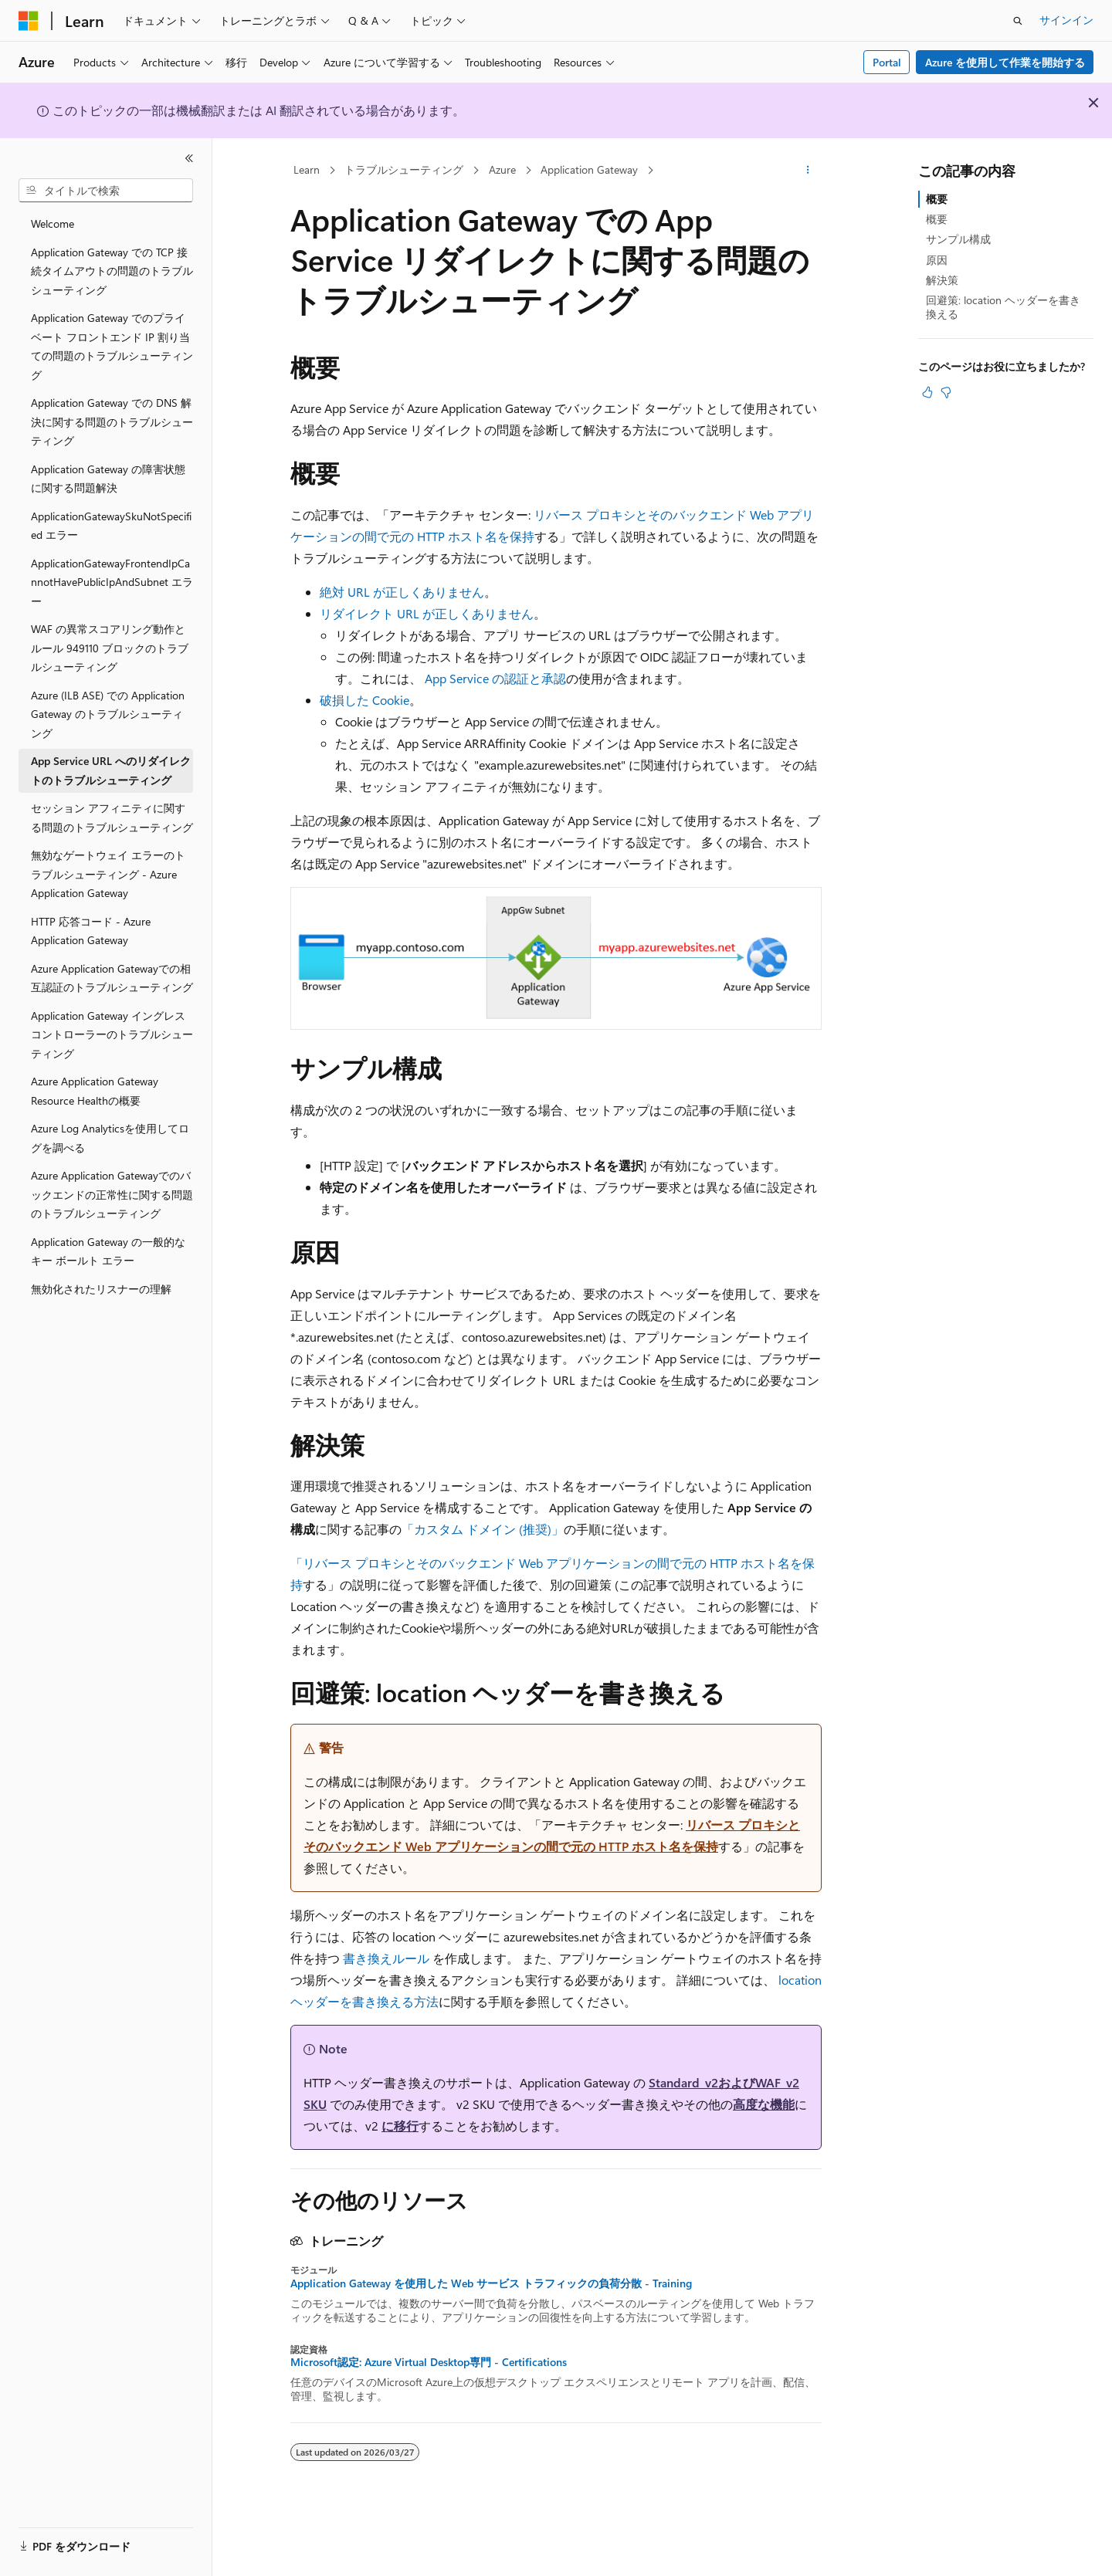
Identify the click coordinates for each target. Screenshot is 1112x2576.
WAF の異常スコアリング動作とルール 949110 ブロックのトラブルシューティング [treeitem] (109, 647)
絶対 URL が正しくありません (402, 592)
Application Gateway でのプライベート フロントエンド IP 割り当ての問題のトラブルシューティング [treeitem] (112, 346)
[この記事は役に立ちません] (946, 392)
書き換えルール (386, 1958)
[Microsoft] (29, 21)
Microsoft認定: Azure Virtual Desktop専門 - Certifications (428, 2362)
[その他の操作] (808, 170)
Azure (502, 169)
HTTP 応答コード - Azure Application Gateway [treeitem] (91, 931)
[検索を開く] (1017, 21)
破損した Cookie (364, 700)
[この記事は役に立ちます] (927, 392)
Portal (887, 62)
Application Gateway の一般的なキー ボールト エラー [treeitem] (108, 1251)
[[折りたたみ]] (189, 158)
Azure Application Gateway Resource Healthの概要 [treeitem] (94, 1091)
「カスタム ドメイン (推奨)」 (483, 1529)
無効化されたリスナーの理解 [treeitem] (101, 1288)
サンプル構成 (958, 239)
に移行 (400, 2125)
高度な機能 (764, 2104)
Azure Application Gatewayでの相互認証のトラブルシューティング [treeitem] (112, 978)
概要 (937, 198)
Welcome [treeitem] (52, 223)
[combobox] (106, 190)
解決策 (942, 279)
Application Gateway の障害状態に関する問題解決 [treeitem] (108, 479)
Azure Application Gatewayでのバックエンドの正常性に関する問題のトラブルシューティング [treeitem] (112, 1194)
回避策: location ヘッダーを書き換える (1003, 307)
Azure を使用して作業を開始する (1005, 62)
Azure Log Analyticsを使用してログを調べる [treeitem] (110, 1138)
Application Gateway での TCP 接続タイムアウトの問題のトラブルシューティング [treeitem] (112, 271)
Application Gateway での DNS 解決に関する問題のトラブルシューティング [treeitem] (112, 421)
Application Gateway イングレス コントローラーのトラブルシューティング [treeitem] (112, 1034)
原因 (937, 259)
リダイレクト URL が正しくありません (427, 613)
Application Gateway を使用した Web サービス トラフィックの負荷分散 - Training (491, 2283)
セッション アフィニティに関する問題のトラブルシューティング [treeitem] (112, 817)
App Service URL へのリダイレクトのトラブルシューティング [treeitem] (111, 770)
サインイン (1066, 19)
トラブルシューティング (403, 169)
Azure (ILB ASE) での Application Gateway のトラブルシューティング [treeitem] (108, 714)
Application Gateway (589, 169)
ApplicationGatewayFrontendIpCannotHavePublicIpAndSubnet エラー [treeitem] (112, 582)
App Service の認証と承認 (495, 678)
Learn (306, 169)
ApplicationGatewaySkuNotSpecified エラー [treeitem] (111, 526)
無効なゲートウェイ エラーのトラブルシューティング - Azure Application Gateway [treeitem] (108, 874)
